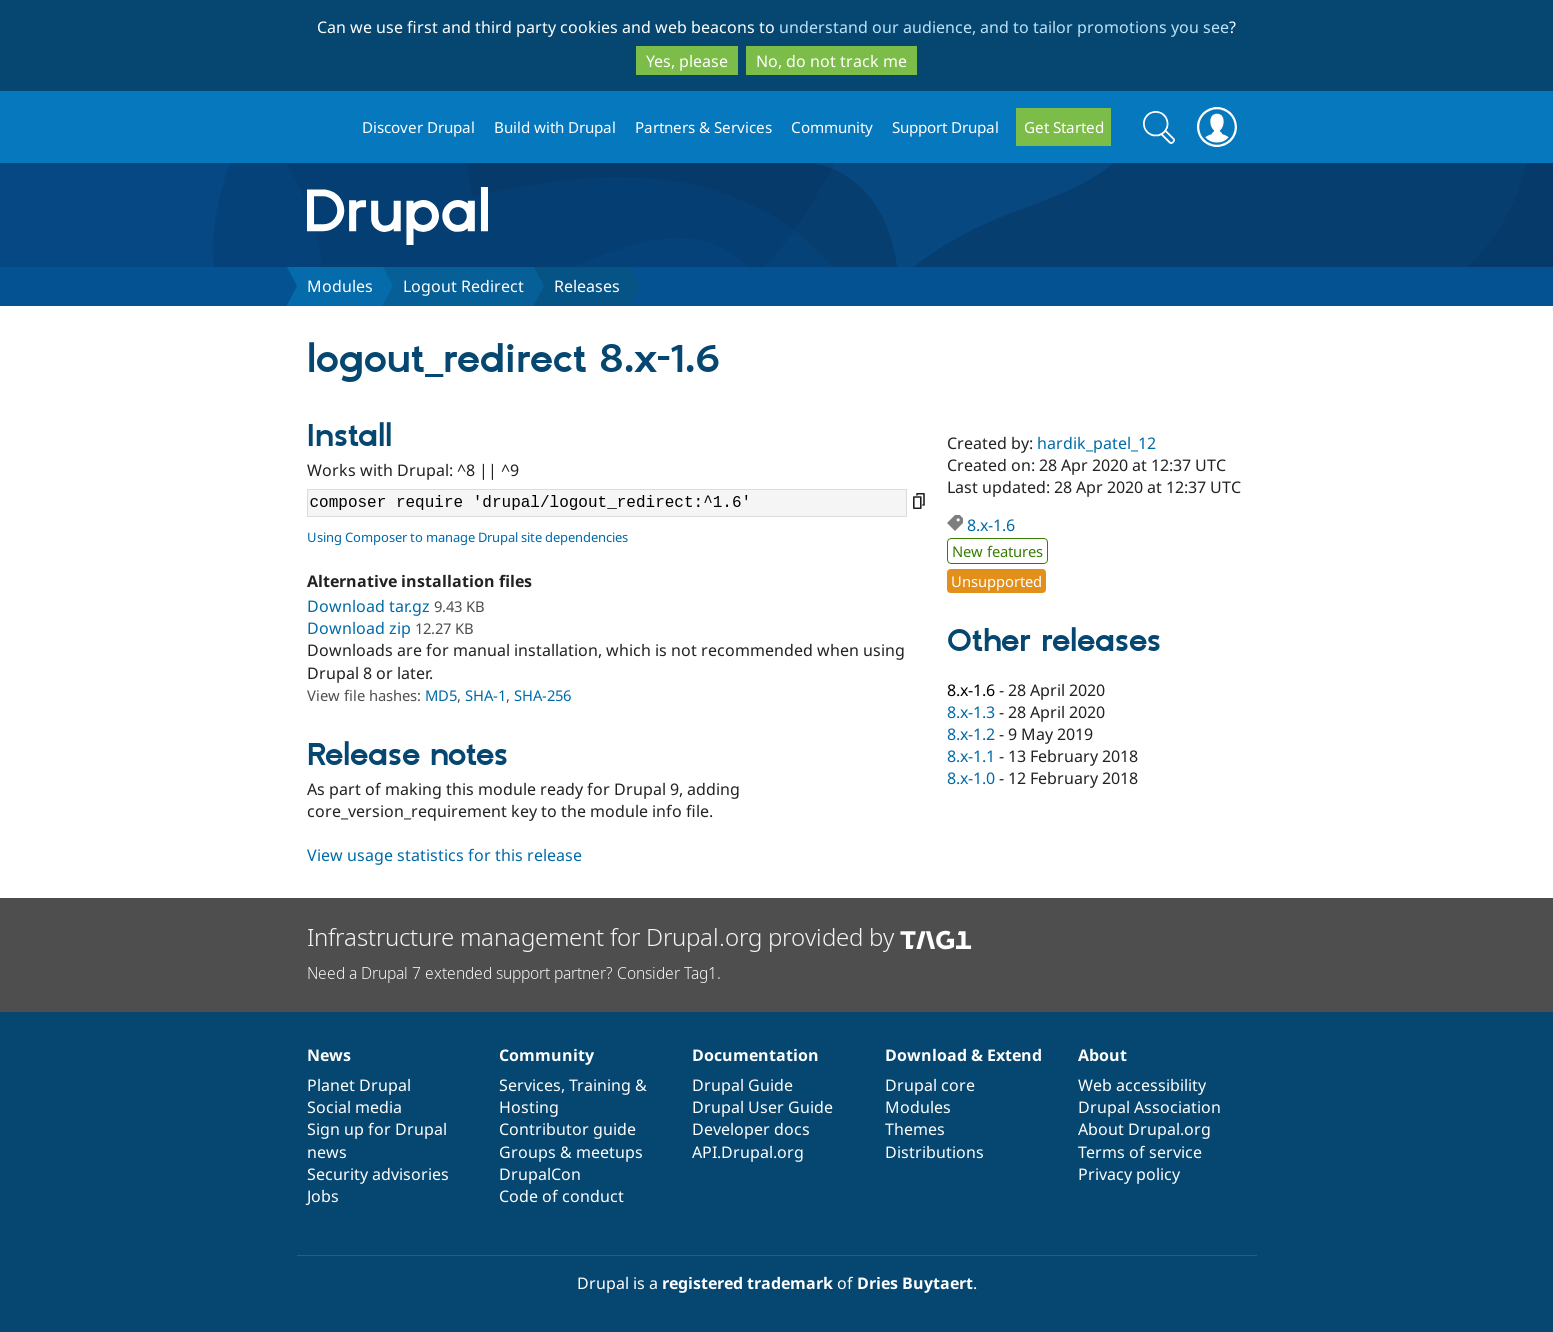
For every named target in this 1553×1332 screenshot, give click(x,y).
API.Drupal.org (748, 1152)
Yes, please (687, 61)
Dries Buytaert (915, 1283)
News (329, 1055)
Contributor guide (567, 1129)
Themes (915, 1129)
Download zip (359, 628)
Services (530, 1085)
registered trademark (747, 1283)
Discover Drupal (418, 127)
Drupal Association (1149, 1107)
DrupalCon (540, 1174)
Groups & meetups (571, 1152)
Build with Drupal (555, 127)
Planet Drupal (359, 1085)
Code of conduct (561, 1196)
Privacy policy (1129, 1174)
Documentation (755, 1055)
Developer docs (751, 1129)
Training (600, 1085)
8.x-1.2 (971, 734)
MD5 (441, 695)
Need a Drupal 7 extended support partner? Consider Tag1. (514, 973)
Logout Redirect (463, 286)
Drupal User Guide (762, 1107)
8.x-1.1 (971, 756)
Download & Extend (963, 1055)
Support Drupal (945, 127)
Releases (587, 286)
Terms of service (1140, 1152)
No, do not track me (831, 61)
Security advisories (378, 1174)
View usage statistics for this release (444, 855)
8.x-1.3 (971, 712)
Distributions (934, 1152)
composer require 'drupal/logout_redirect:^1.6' (607, 503)
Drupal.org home (326, 127)
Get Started (1064, 127)
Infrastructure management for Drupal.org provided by (639, 936)
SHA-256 (542, 695)
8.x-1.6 (991, 525)
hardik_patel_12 (1096, 443)
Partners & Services (703, 127)
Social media (354, 1107)
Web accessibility (1142, 1085)
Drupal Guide (742, 1085)
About (1102, 1055)
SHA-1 (485, 695)
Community (832, 127)
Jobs (323, 1196)
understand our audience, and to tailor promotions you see (1004, 27)
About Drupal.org (1144, 1129)
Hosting (529, 1107)
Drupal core (930, 1085)
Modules (340, 286)
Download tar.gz (368, 606)
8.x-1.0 (971, 778)
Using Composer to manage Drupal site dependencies (467, 537)
